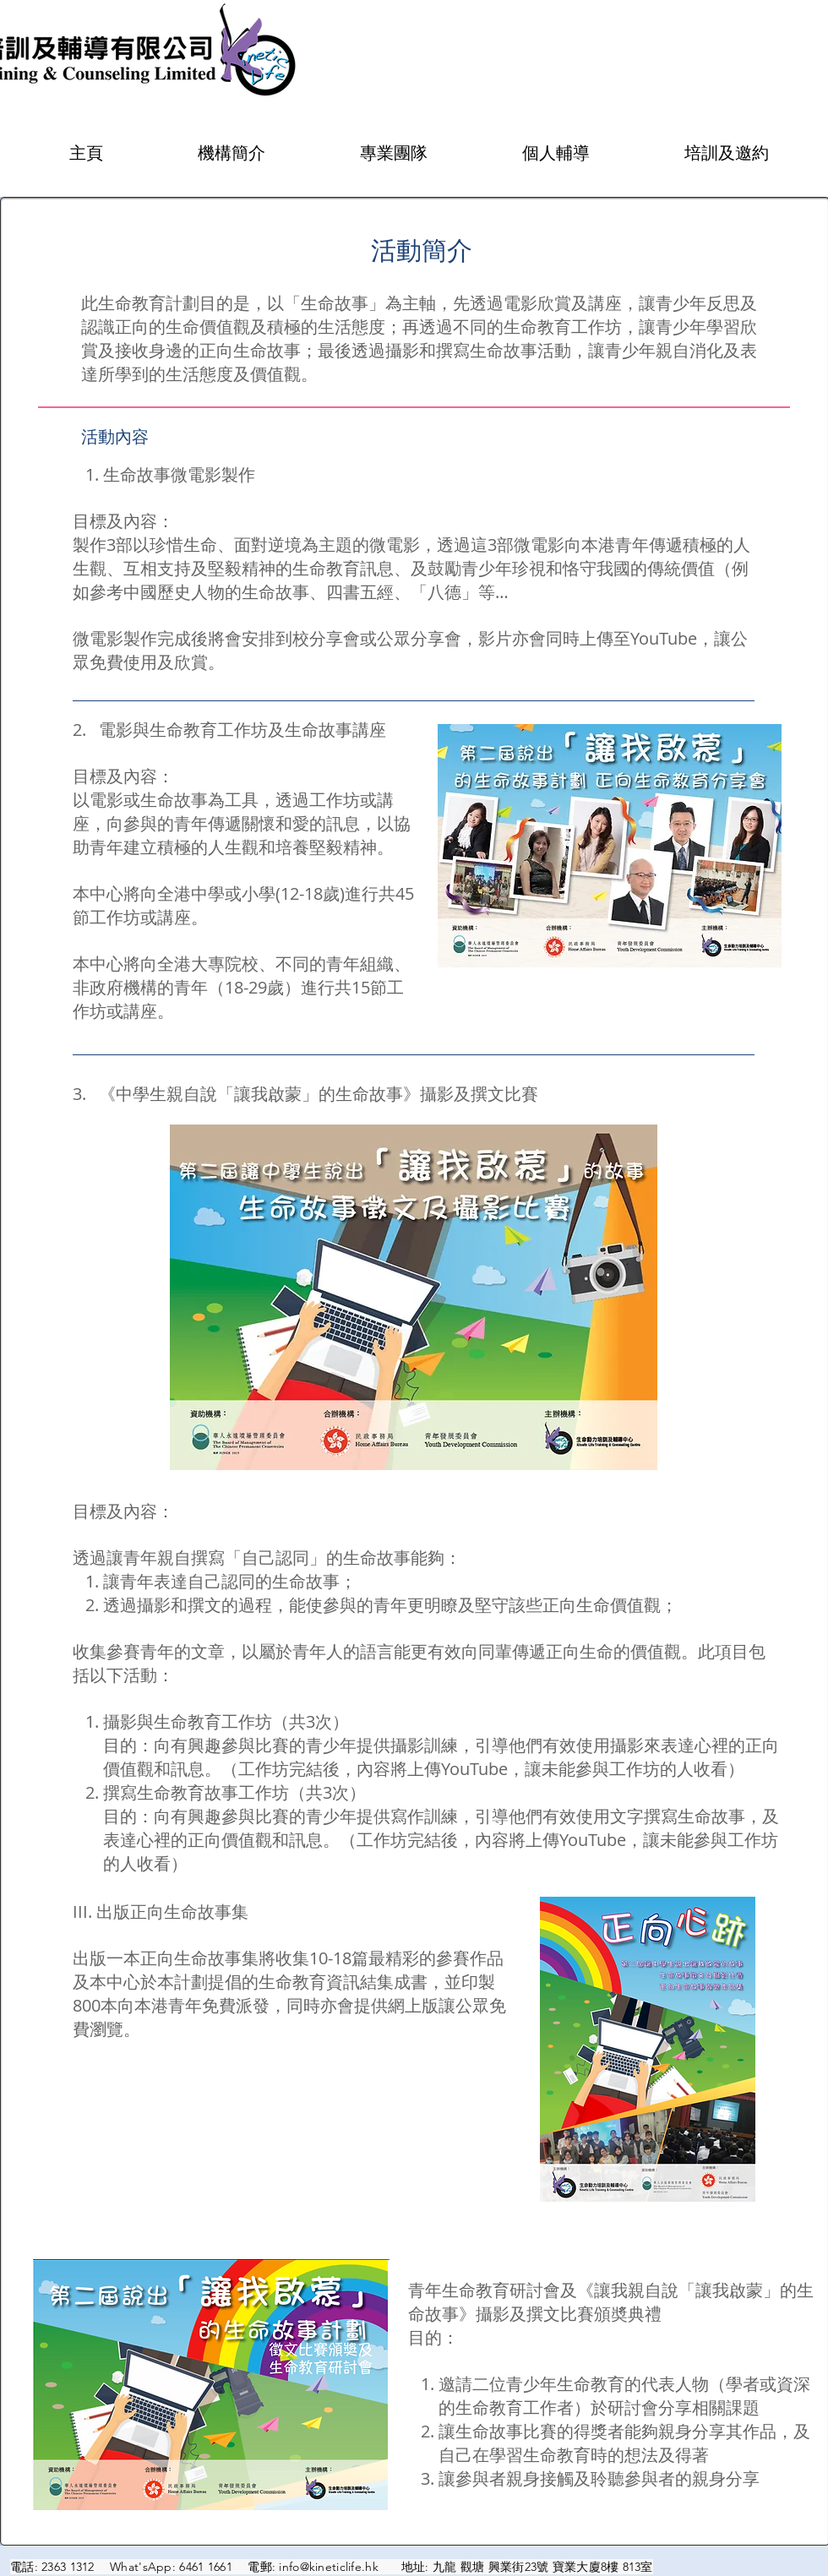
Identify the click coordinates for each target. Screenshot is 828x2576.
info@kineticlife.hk (328, 2566)
